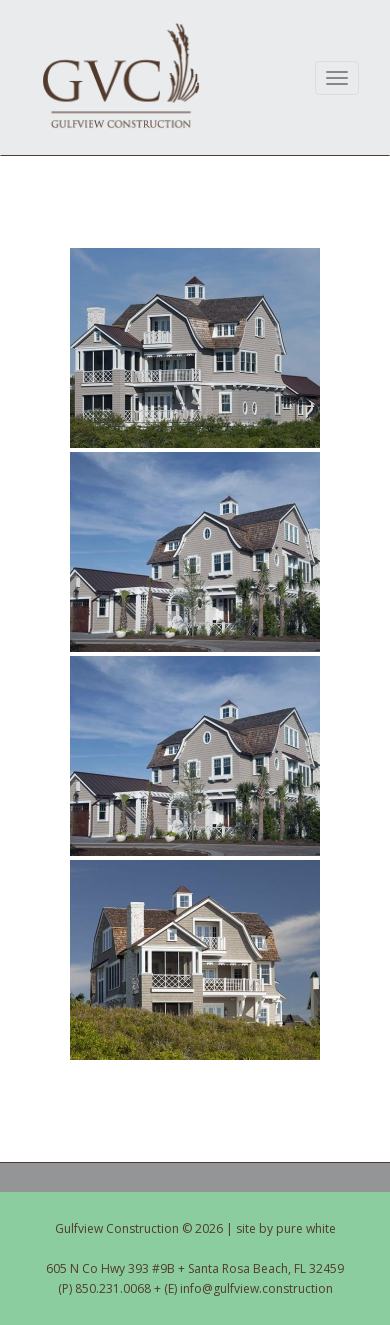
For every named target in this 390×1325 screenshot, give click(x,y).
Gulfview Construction (121, 76)
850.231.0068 (113, 1288)
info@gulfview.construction (256, 1288)
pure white (306, 1228)
